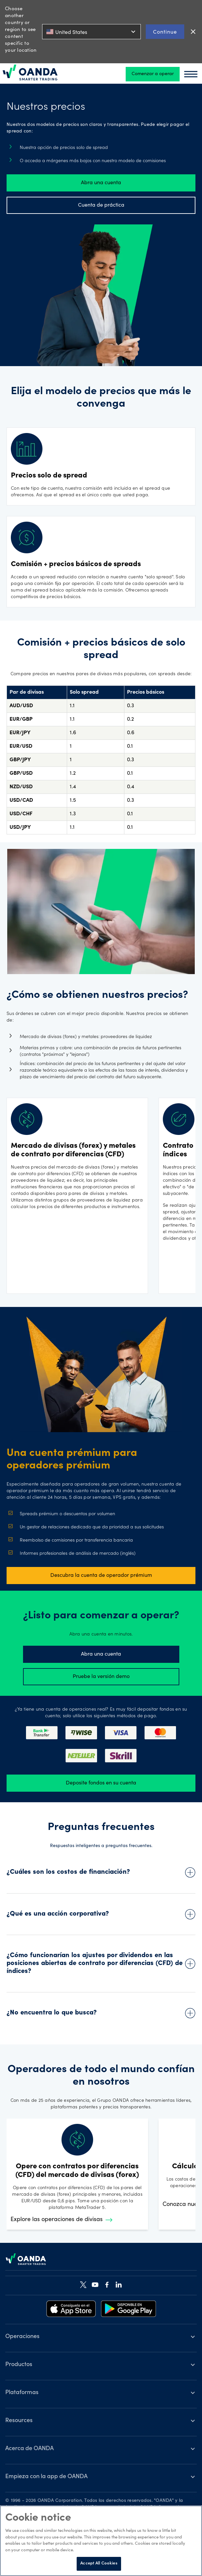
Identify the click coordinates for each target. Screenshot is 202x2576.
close (193, 32)
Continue (165, 31)
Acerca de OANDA (29, 2449)
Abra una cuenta (101, 183)
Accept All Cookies (98, 2564)
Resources (19, 2421)
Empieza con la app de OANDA (46, 2477)
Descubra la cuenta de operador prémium (101, 1575)
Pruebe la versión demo (101, 1676)
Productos (18, 2365)
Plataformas (21, 2393)
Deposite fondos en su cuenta (101, 1783)
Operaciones (22, 2337)
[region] (101, 2540)
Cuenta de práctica (101, 205)
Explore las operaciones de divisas (62, 2219)
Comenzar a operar (153, 74)
